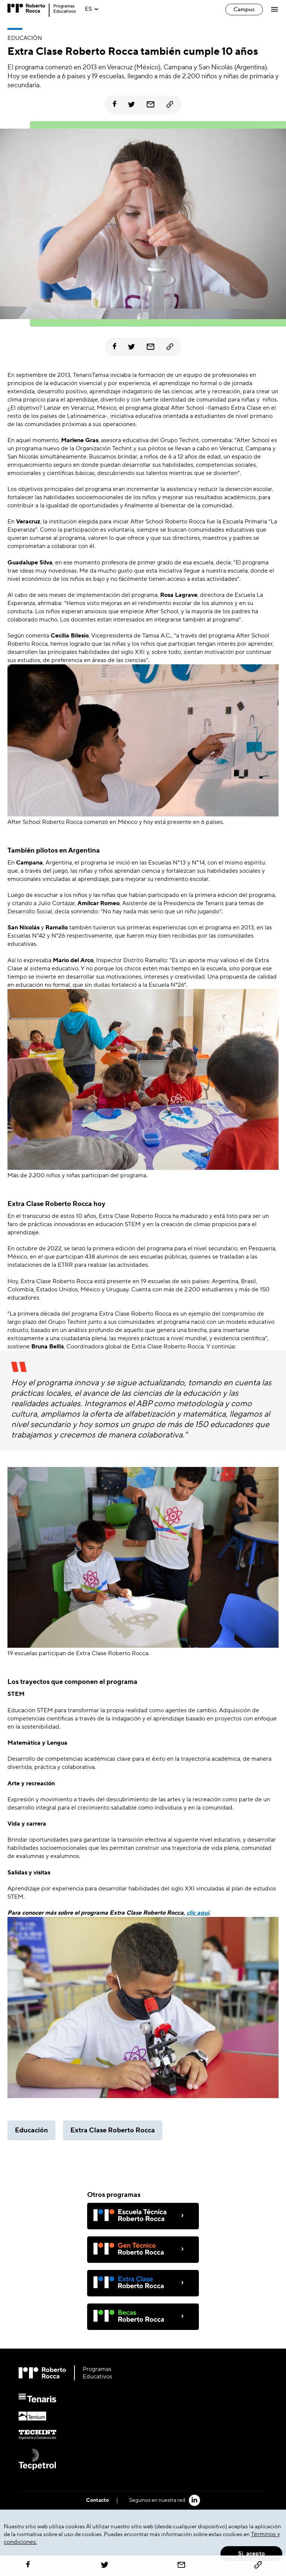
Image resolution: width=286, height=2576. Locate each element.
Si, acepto (251, 2553)
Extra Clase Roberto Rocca (112, 2130)
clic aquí (198, 1913)
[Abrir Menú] (274, 9)
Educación (31, 2130)
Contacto (97, 2500)
